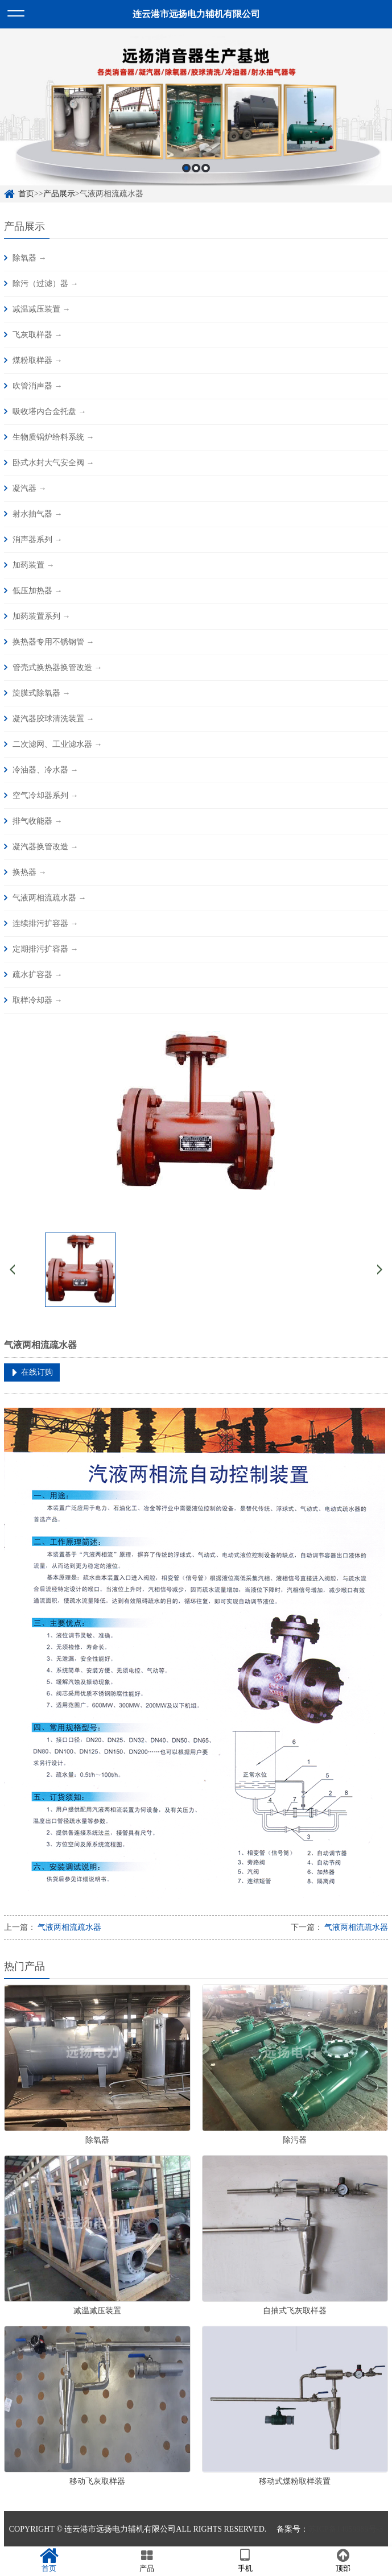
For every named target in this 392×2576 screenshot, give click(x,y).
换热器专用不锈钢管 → (53, 642)
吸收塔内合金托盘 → (49, 411)
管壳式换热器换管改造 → (57, 667)
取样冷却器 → (38, 1000)
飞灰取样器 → (38, 334)
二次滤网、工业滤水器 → (57, 744)
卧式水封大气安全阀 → (53, 462)
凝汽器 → (30, 488)
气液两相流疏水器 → (49, 898)
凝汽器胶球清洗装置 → (53, 718)
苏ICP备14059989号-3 (345, 2529)
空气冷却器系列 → (46, 795)
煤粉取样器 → (38, 360)
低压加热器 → (38, 590)
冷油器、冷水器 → (46, 770)
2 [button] (196, 168)
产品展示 (59, 193)
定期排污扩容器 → (46, 949)
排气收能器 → (38, 821)
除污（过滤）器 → (46, 283)
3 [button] (206, 168)
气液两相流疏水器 (69, 1927)
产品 (147, 2561)
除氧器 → (30, 258)
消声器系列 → (38, 539)
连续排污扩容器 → (46, 923)
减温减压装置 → (42, 309)
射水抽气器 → (38, 514)
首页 (26, 193)
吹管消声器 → (38, 386)
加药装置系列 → (42, 616)
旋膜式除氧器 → (42, 693)
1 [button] (186, 168)
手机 (245, 2561)
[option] (196, 106)
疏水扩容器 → (38, 974)
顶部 (343, 2561)
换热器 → (30, 872)
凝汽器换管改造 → (46, 846)
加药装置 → (34, 565)
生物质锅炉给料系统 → (53, 437)
